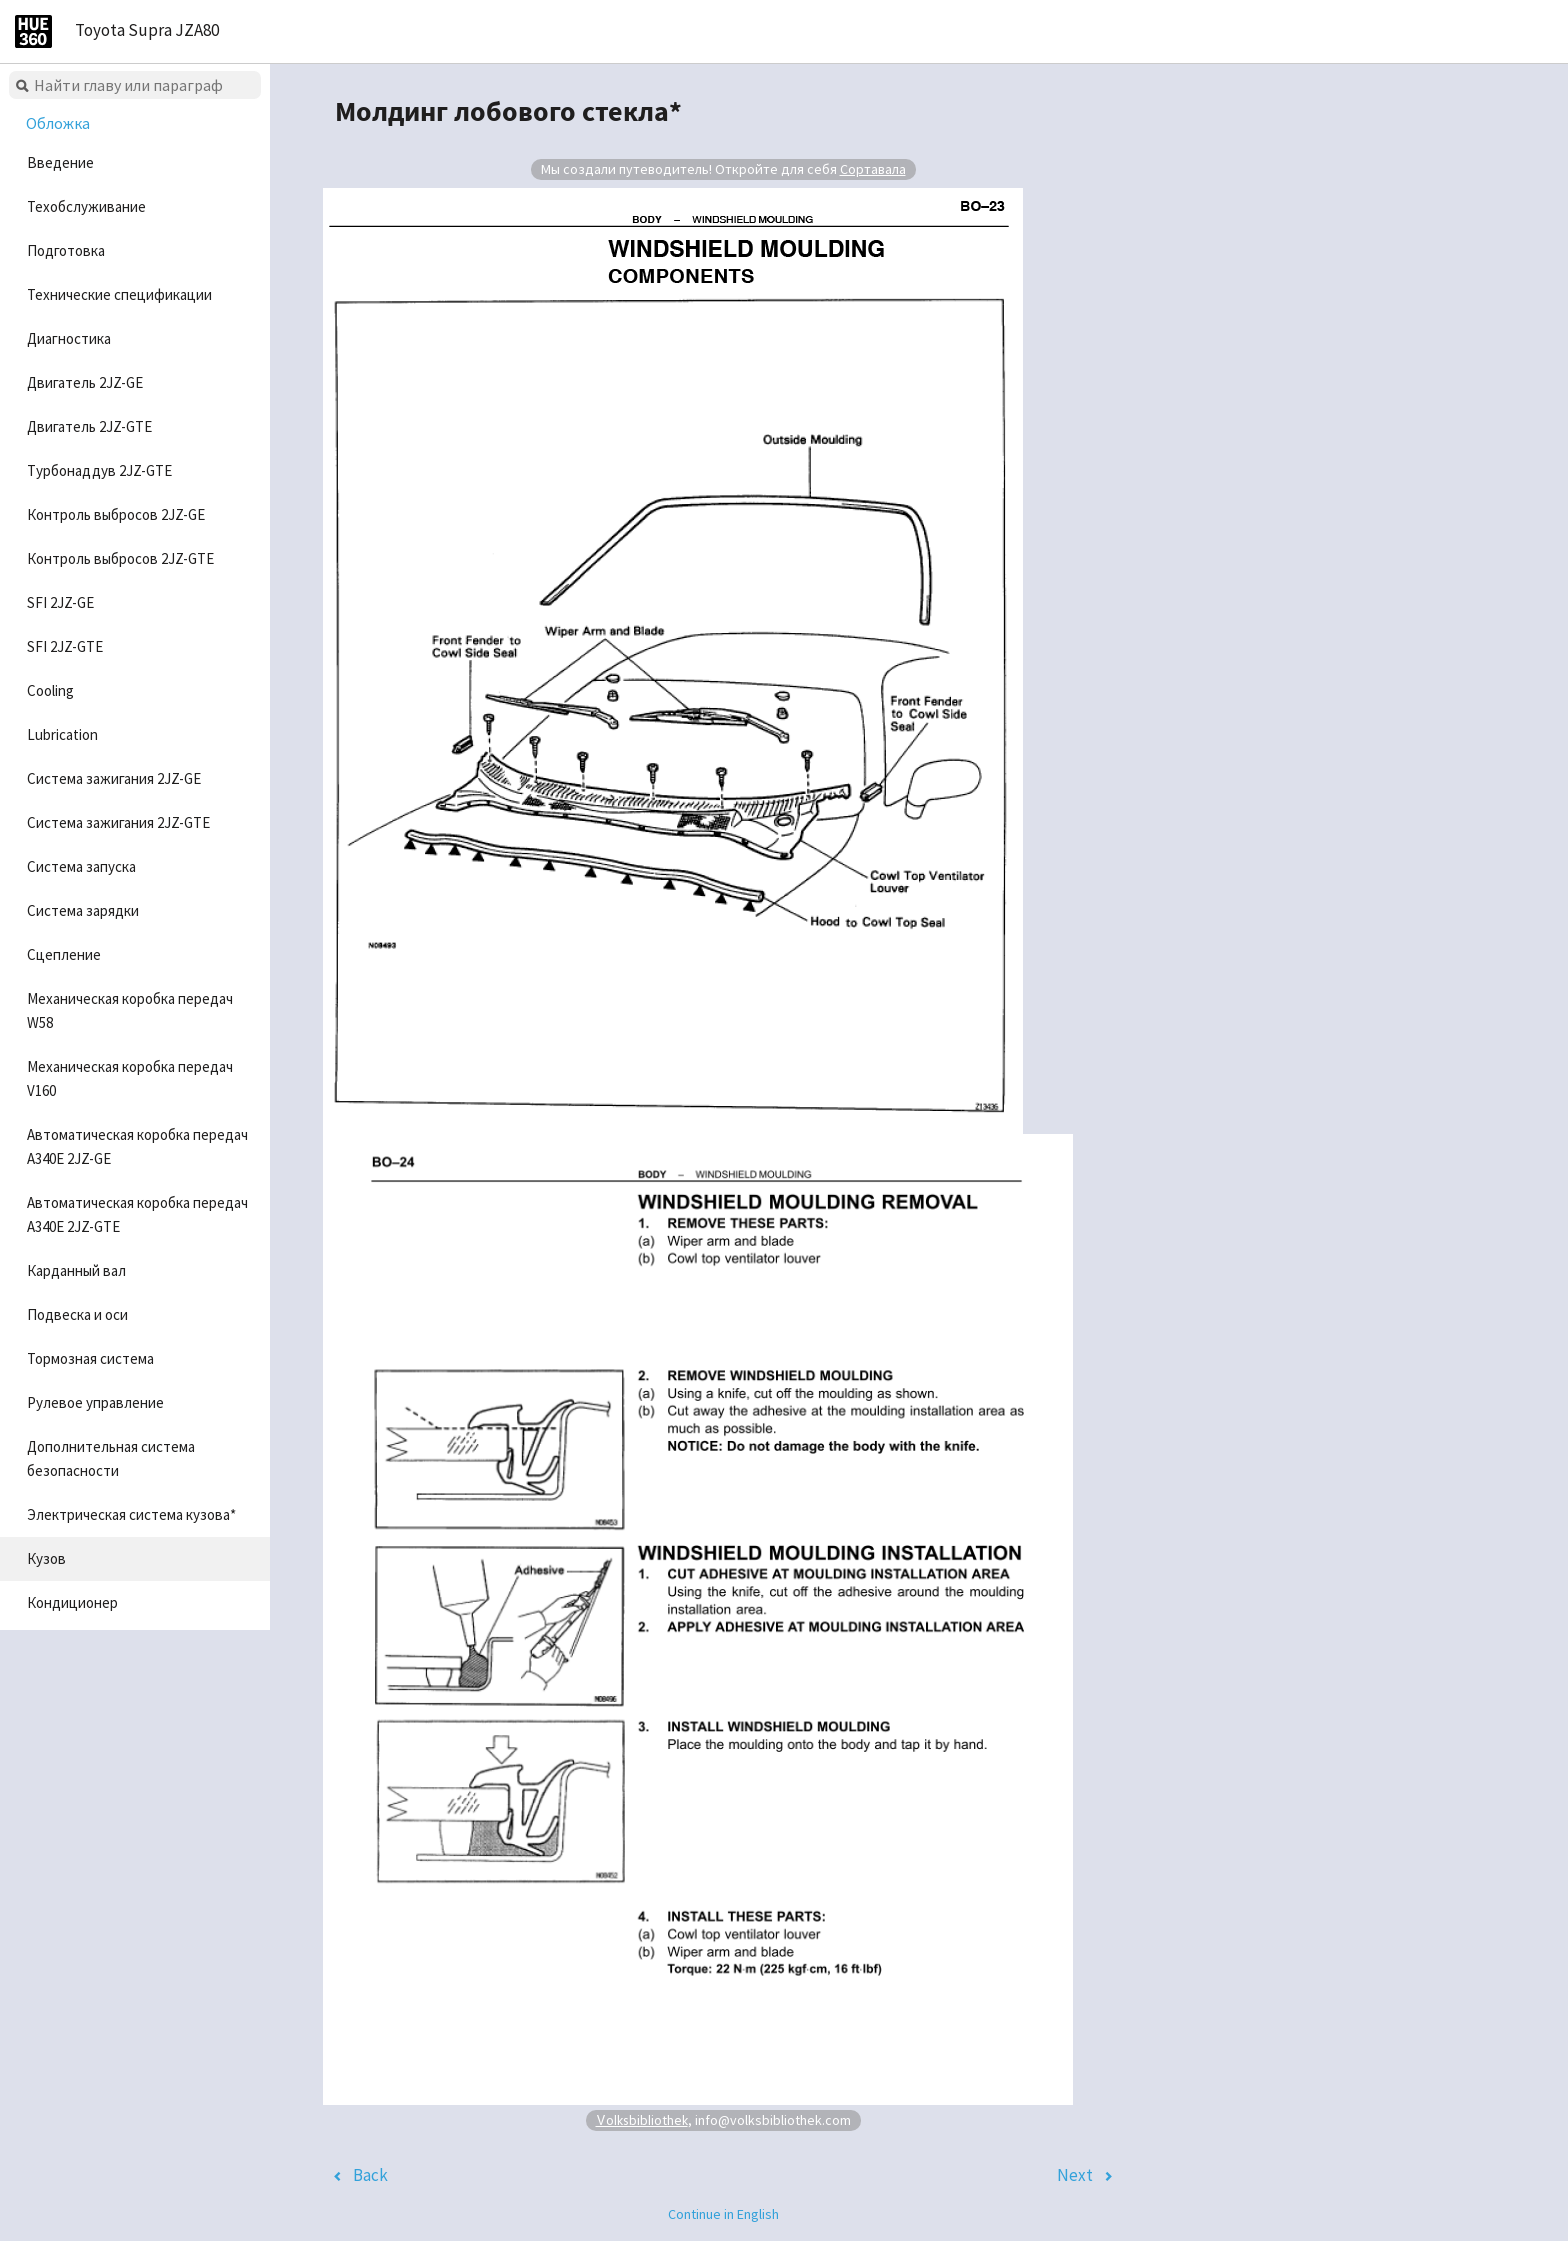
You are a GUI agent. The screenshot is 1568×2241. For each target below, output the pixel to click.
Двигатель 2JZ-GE (85, 382)
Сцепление (64, 954)
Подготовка (66, 250)
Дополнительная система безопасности (111, 1458)
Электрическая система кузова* (131, 1514)
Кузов (46, 1558)
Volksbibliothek (642, 2119)
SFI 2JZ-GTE (65, 646)
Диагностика (69, 338)
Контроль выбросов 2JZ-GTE (120, 558)
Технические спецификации (119, 294)
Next (1075, 2175)
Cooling (50, 690)
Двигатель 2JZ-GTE (89, 426)
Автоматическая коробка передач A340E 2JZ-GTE (137, 1214)
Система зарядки (83, 910)
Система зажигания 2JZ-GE (114, 778)
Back (370, 2175)
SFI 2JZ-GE (60, 602)
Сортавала (873, 169)
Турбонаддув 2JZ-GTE (99, 470)
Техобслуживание (86, 206)
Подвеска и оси (77, 1314)
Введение (60, 162)
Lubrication (62, 734)
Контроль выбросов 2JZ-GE (116, 514)
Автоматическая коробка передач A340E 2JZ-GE (137, 1146)
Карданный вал (76, 1270)
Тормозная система (90, 1358)
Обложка (58, 123)
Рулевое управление (95, 1402)
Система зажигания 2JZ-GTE (118, 822)
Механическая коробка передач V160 (130, 1078)
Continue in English (723, 2214)
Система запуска (81, 866)
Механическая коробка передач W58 (130, 1010)
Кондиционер (72, 1602)
